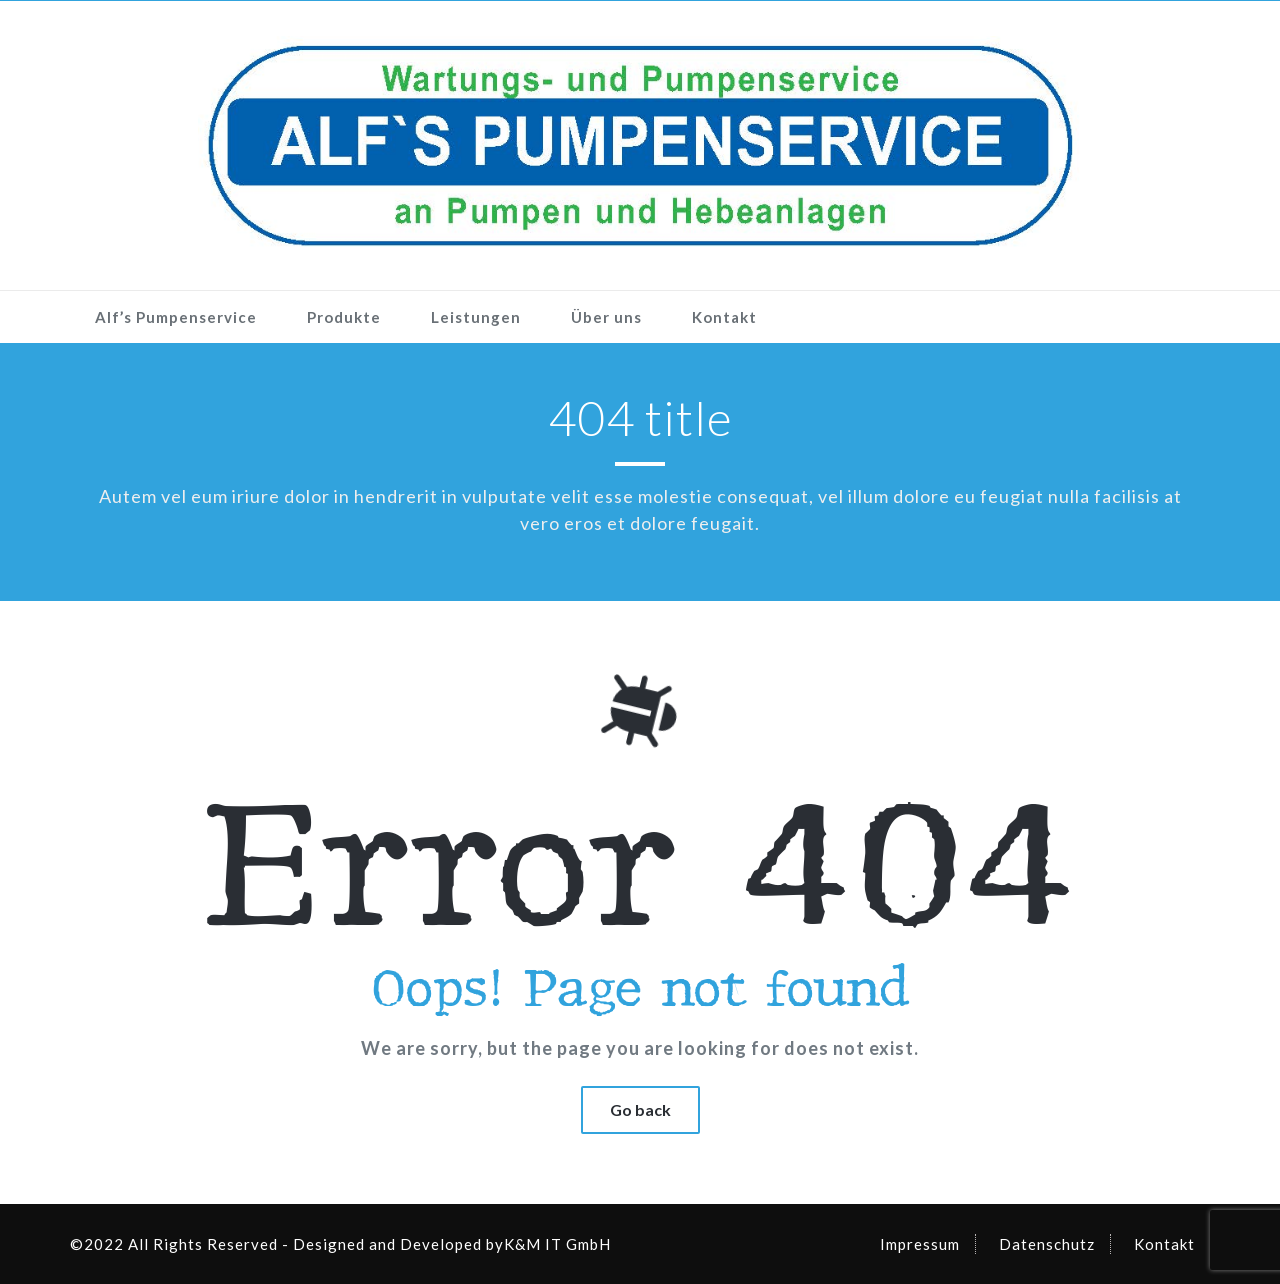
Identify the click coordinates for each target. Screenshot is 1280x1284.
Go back (640, 1109)
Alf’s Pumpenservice (176, 317)
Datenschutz (1047, 1244)
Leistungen (476, 317)
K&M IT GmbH (557, 1244)
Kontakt (724, 317)
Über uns (606, 317)
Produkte (344, 317)
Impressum (920, 1244)
